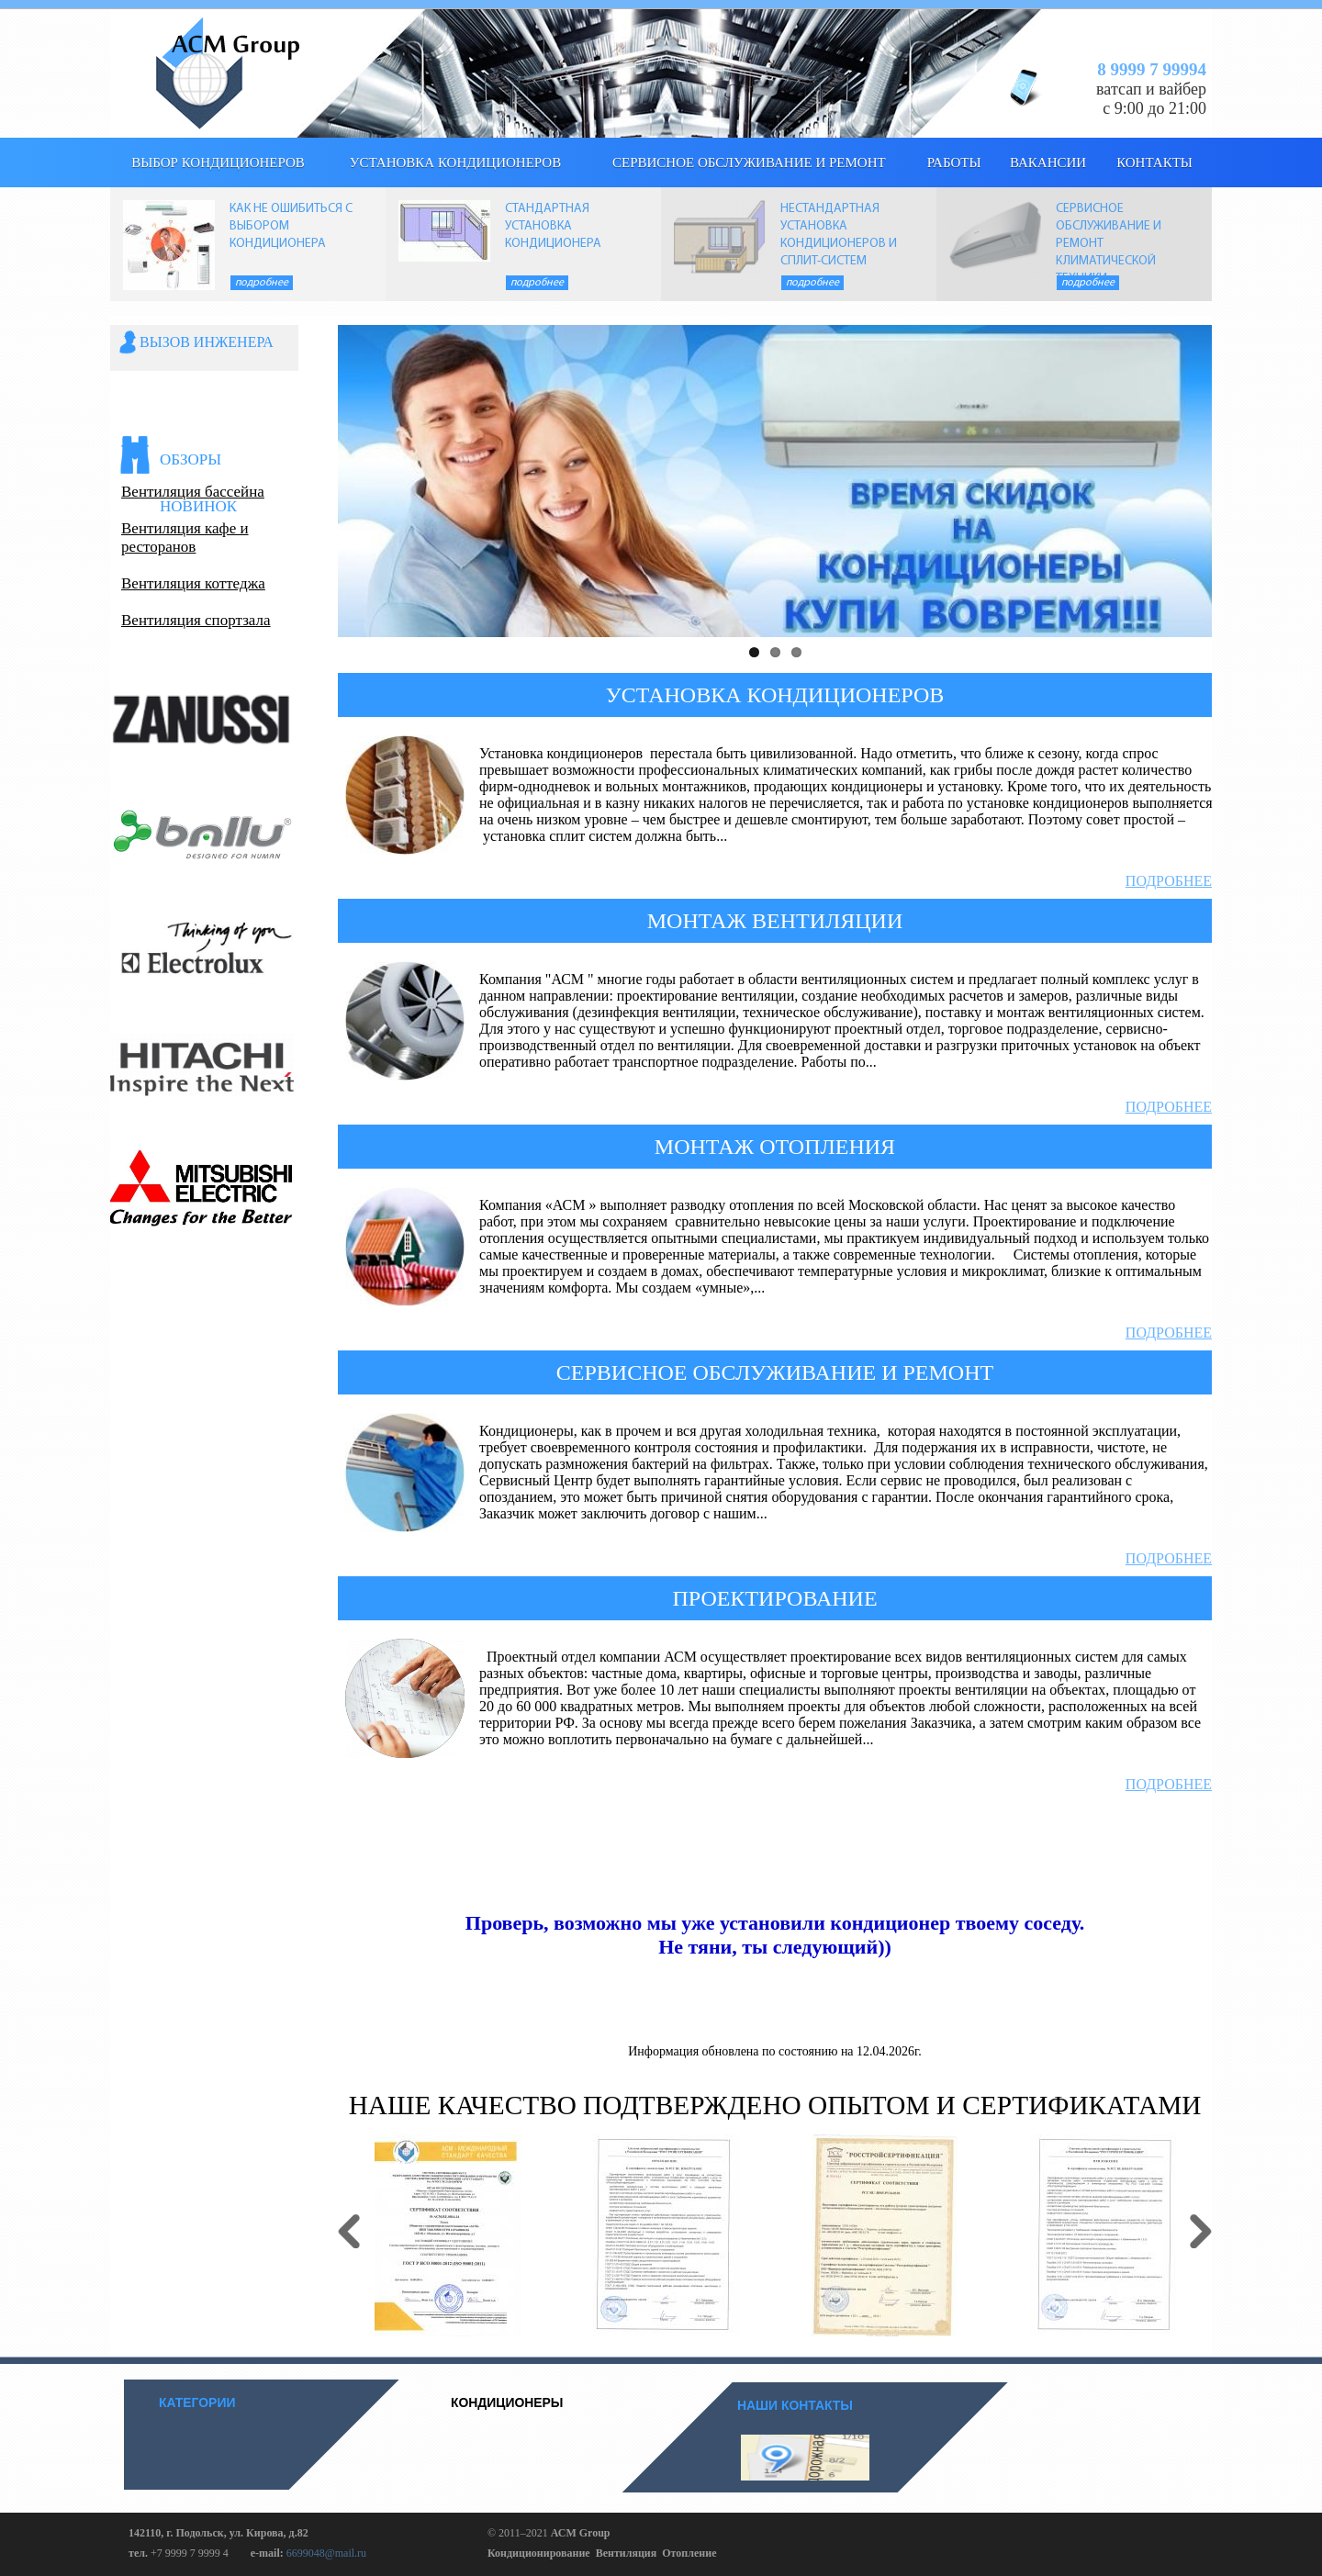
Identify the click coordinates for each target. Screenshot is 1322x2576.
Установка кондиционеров (455, 162)
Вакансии (1048, 162)
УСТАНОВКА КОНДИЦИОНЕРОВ (775, 695)
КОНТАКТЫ (1154, 162)
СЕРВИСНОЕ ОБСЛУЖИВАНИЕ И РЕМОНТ (774, 1372)
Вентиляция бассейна (192, 491)
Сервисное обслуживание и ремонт (749, 162)
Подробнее (261, 282)
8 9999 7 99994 (1151, 69)
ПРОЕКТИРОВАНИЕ (774, 1598)
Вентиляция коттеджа (193, 583)
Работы (954, 162)
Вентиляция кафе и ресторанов (185, 537)
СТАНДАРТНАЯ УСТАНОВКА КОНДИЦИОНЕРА (553, 226)
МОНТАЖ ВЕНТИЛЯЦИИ (775, 921)
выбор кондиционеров (218, 162)
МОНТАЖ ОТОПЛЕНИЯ (775, 1147)
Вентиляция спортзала (196, 620)
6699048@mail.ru (326, 2553)
